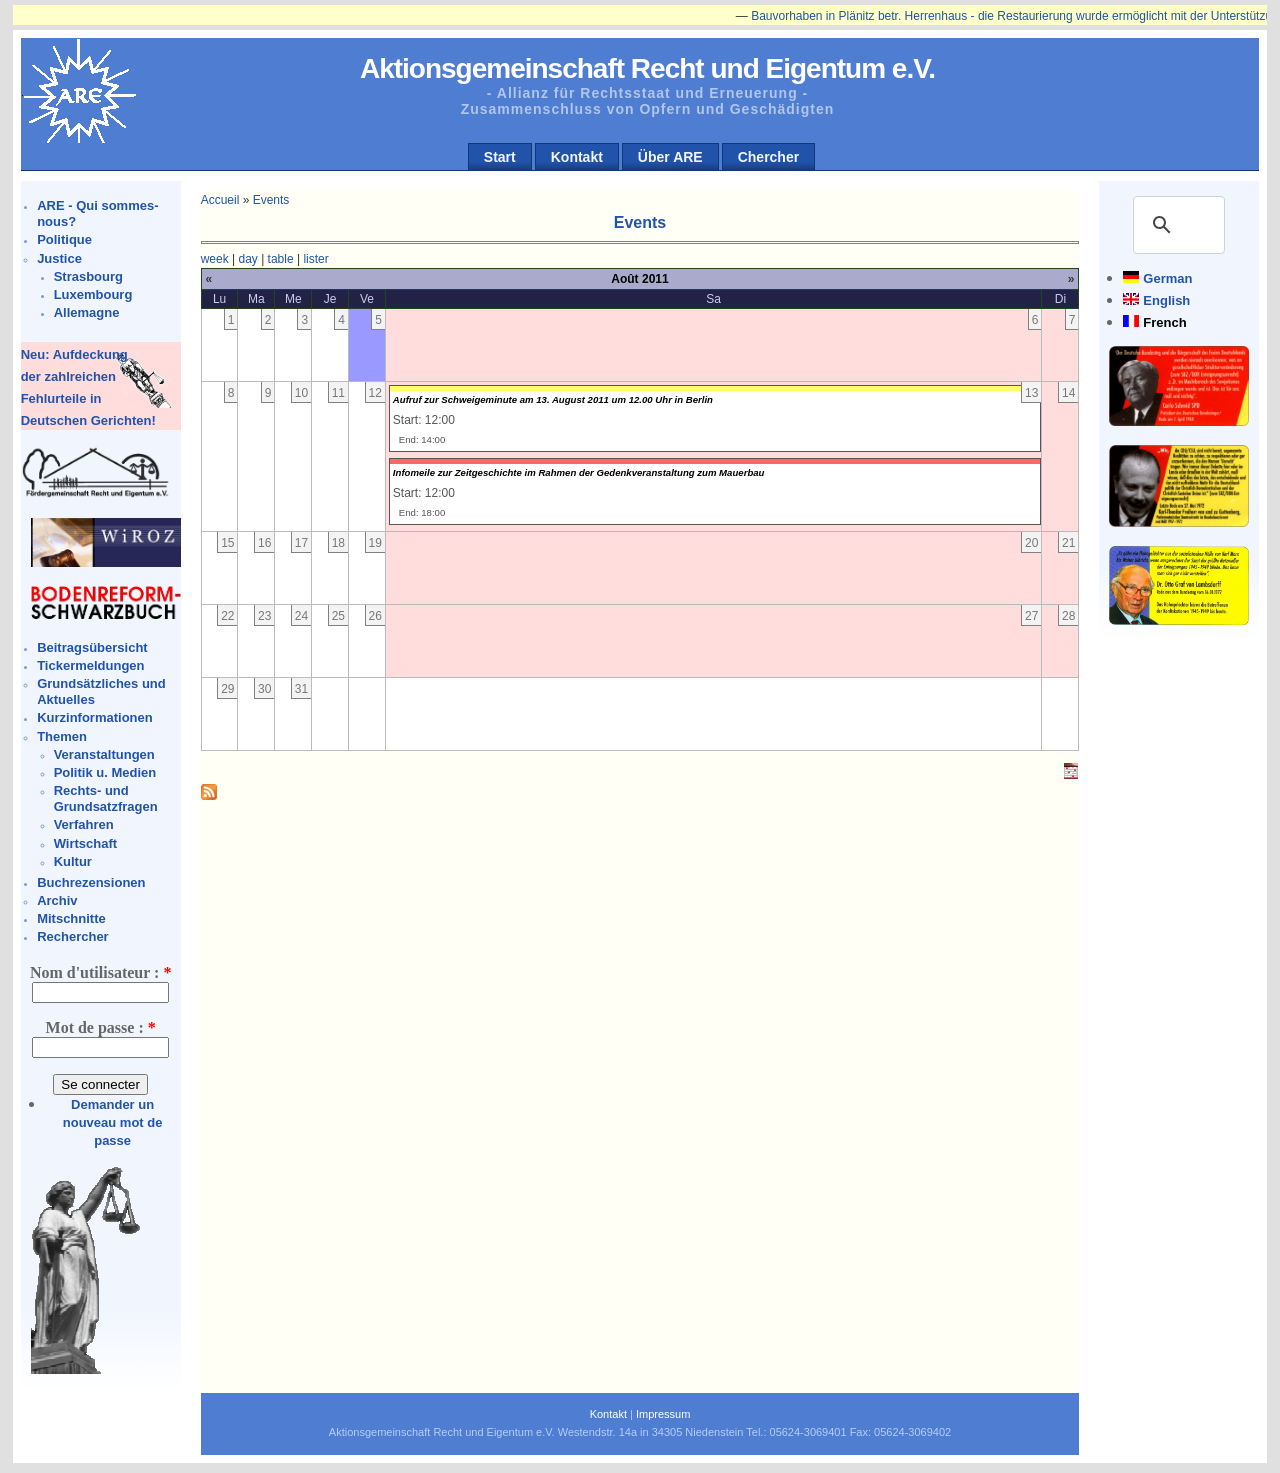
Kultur (73, 861)
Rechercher (73, 936)
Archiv (57, 900)
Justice (59, 258)
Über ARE (670, 157)
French (1164, 322)
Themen (62, 736)
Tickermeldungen (90, 665)
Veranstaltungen (104, 754)
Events (271, 200)
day (247, 259)
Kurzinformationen (95, 717)
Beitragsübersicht (92, 647)
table (281, 259)
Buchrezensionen (91, 882)
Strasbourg (88, 276)
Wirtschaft (85, 843)
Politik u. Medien (105, 772)
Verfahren (84, 824)
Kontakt (577, 157)
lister (315, 259)
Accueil (220, 200)
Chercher (768, 157)
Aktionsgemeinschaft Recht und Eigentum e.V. (647, 68)
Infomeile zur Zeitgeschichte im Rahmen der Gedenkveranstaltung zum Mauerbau (579, 472)
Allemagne (87, 312)
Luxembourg (93, 294)
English (1166, 300)
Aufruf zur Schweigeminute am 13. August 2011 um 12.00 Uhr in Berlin (553, 399)
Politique (64, 239)
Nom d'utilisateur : (100, 972)
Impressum (663, 1414)
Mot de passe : (101, 1027)
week (215, 259)
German (1167, 278)
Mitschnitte (71, 918)
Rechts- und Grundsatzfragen (106, 798)
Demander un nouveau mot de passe (113, 1122)
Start (500, 157)
